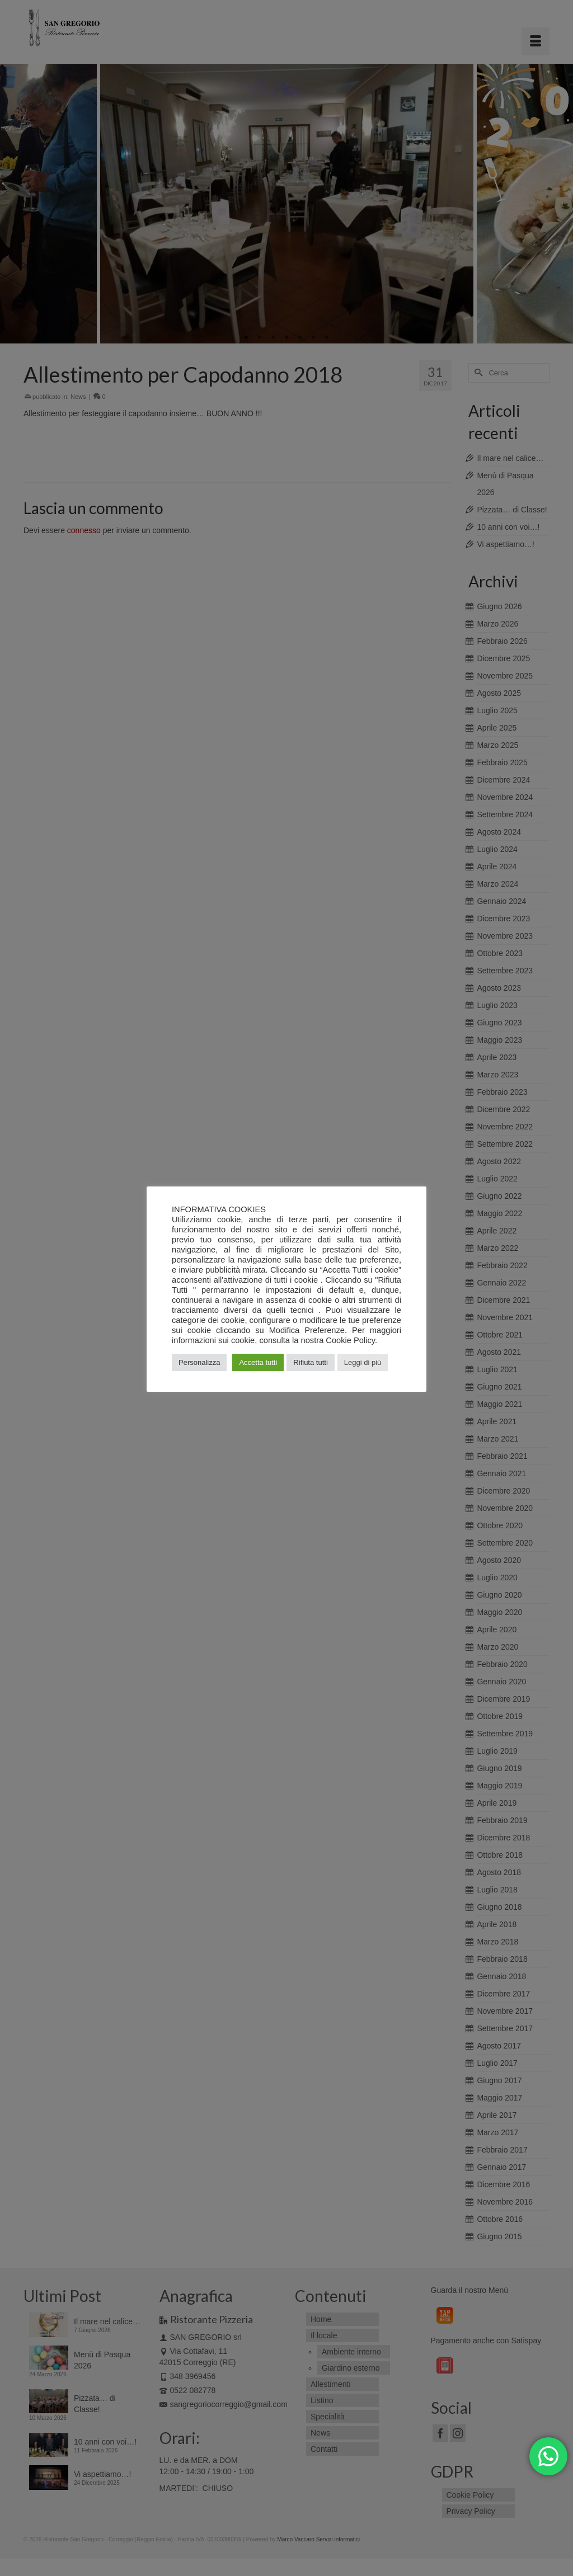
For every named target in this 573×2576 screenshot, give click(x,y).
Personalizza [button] (199, 1362)
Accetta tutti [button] (258, 1362)
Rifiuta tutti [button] (310, 1362)
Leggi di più (363, 1362)
